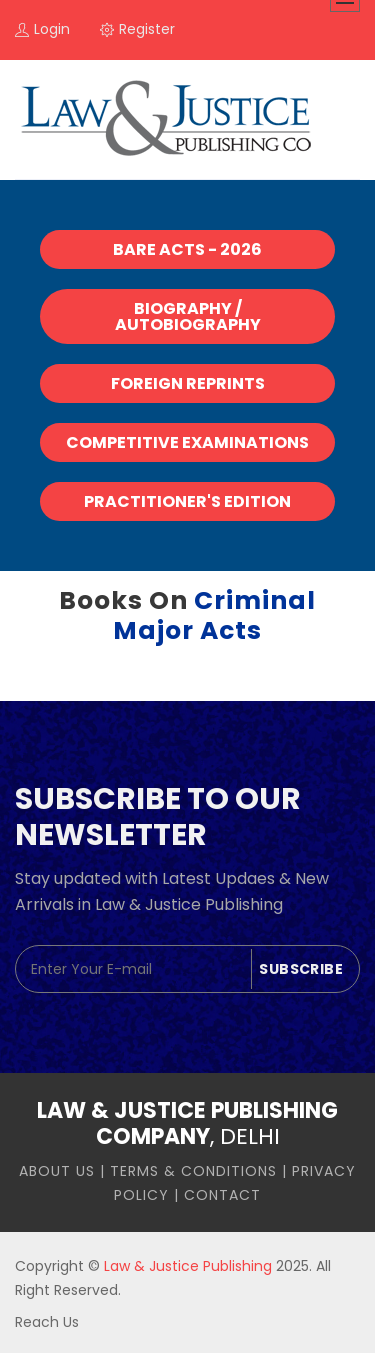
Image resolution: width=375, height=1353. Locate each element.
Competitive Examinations (187, 442)
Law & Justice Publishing (188, 1266)
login (42, 29)
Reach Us (47, 1322)
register (137, 29)
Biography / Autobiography (188, 316)
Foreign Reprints (188, 383)
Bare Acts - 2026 (187, 249)
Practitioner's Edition (187, 501)
